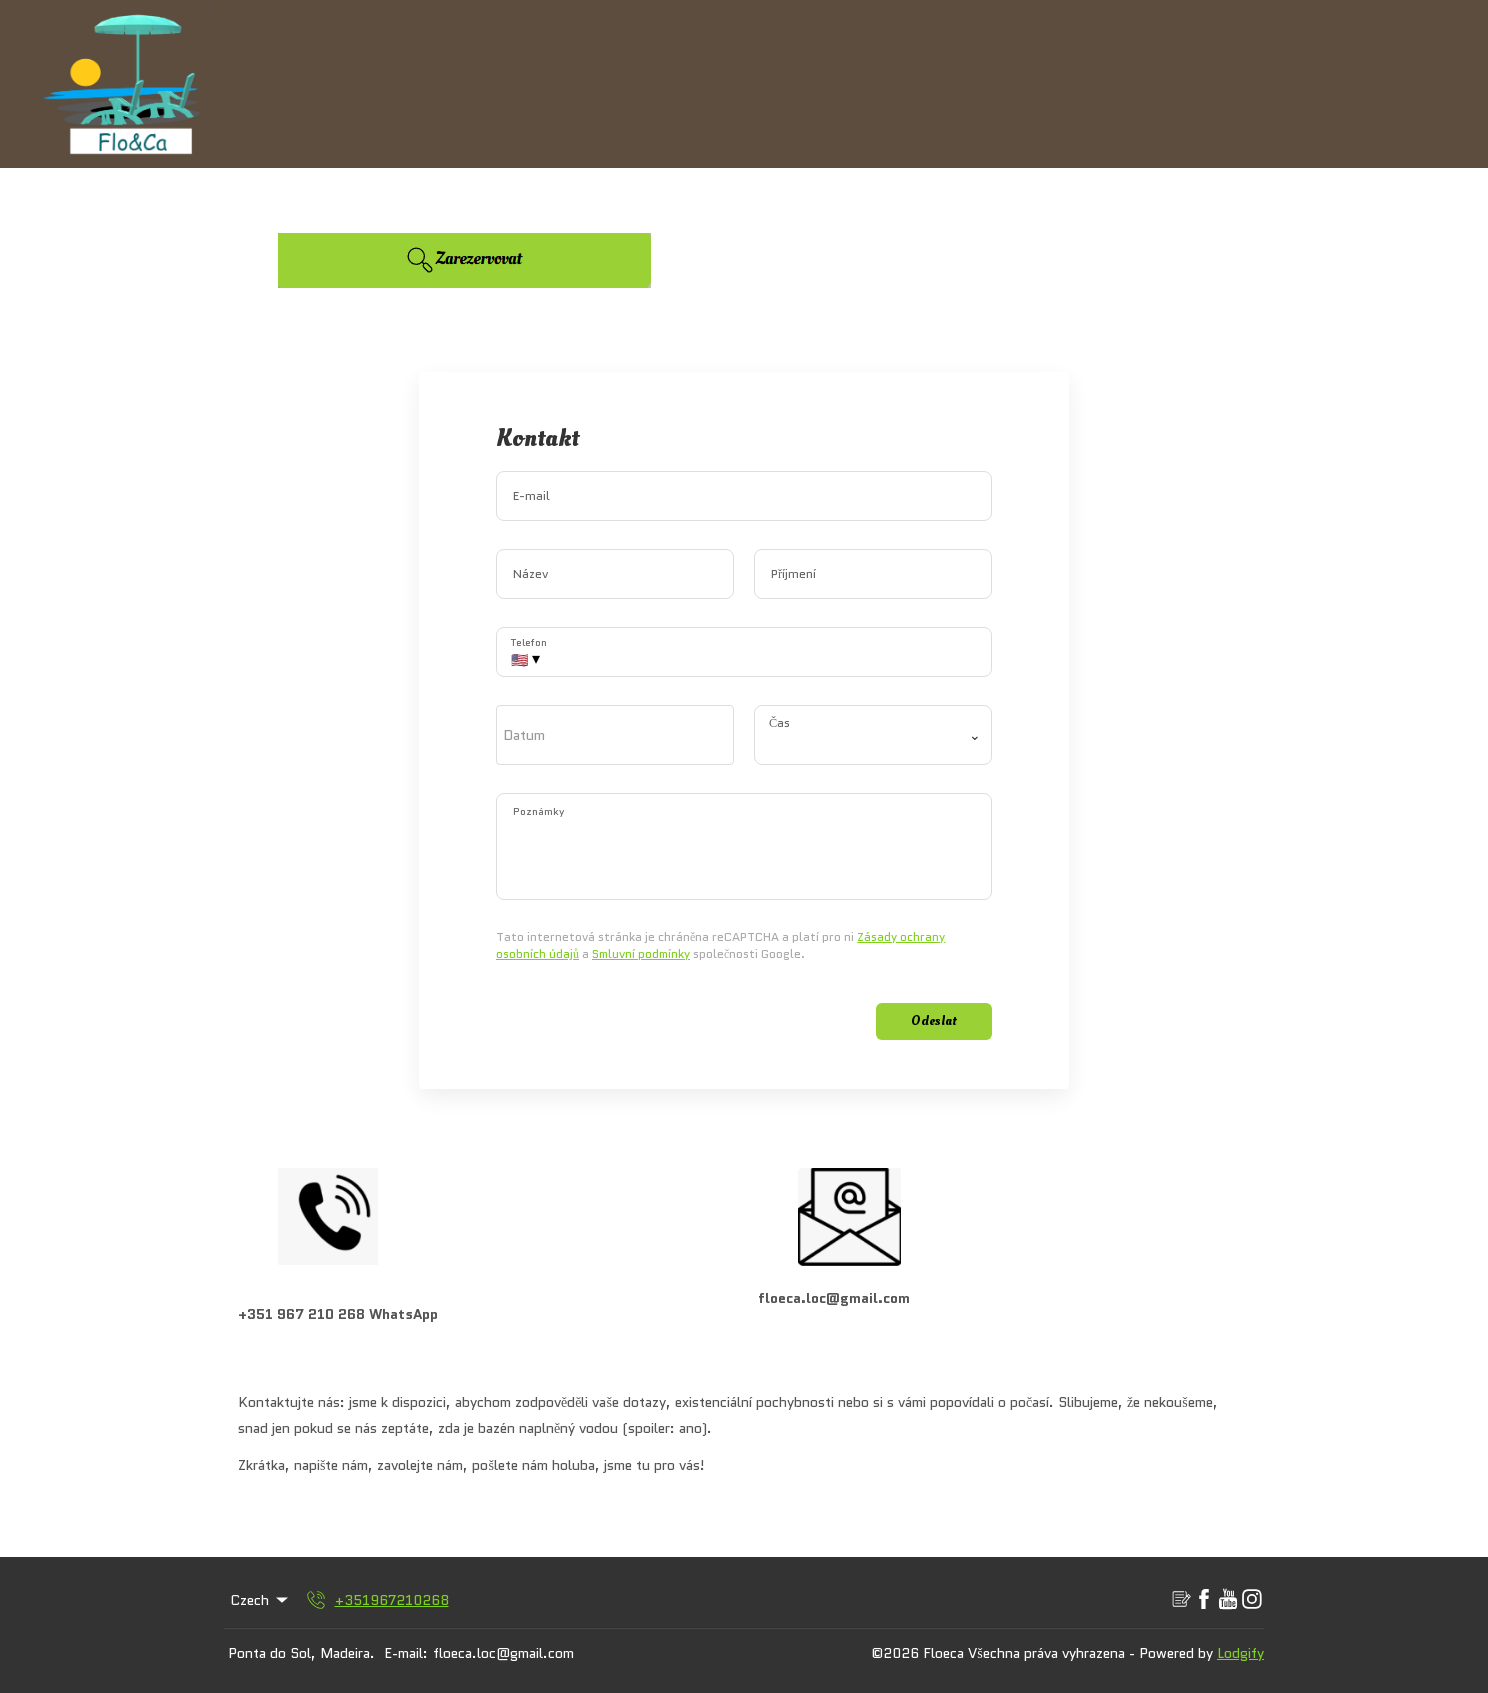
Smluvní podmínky (641, 953)
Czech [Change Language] (260, 1600)
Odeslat (934, 1020)
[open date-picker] (615, 735)
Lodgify (1240, 1653)
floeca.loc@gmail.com (503, 1653)
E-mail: (406, 1653)
